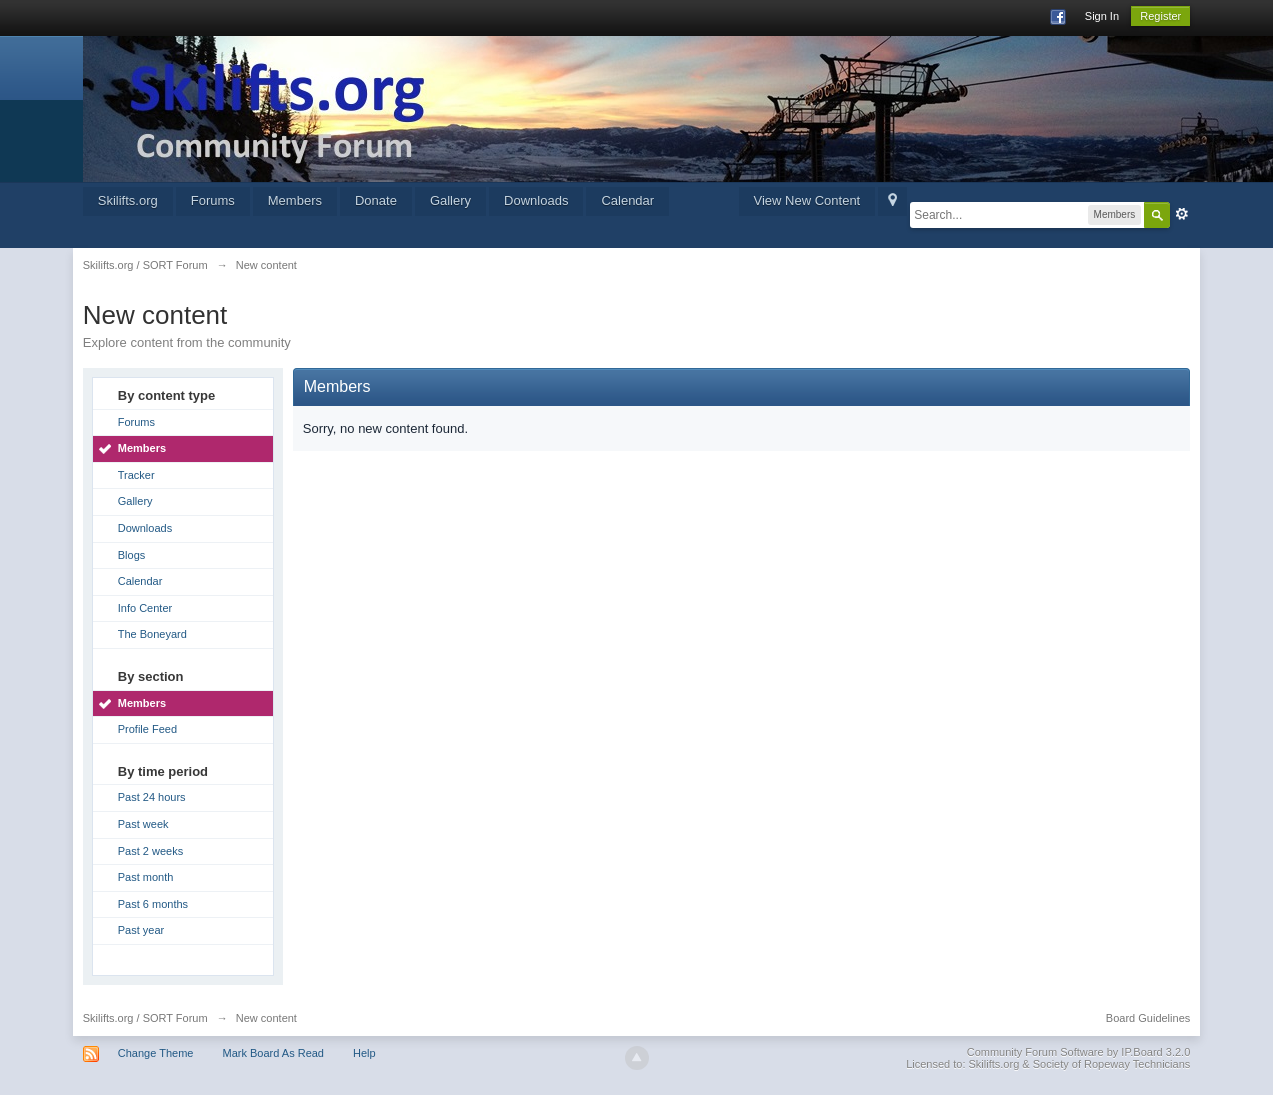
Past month (146, 877)
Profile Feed (147, 729)
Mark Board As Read (274, 1053)
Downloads (536, 200)
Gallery (450, 200)
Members (295, 200)
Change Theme (156, 1053)
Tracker (136, 475)
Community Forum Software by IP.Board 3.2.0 (1079, 1052)
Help (364, 1053)
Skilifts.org (128, 200)
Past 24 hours (152, 797)
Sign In (1102, 16)
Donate (376, 200)
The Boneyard (152, 634)
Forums (213, 200)
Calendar (627, 200)
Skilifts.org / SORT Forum (145, 1018)
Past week (143, 824)
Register (1160, 16)
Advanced (1182, 214)
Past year (141, 930)
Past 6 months (153, 904)
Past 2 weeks (150, 851)
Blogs (132, 555)
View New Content (807, 200)
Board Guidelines (1148, 1018)
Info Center (145, 608)
